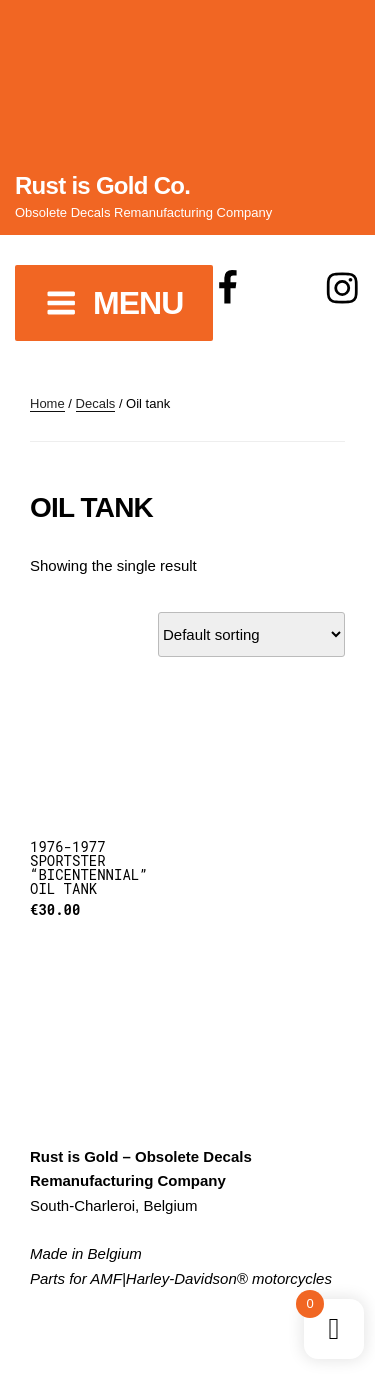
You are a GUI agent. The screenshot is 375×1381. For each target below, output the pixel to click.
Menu (114, 303)
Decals (96, 403)
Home (47, 403)
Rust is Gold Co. (102, 185)
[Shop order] (251, 634)
